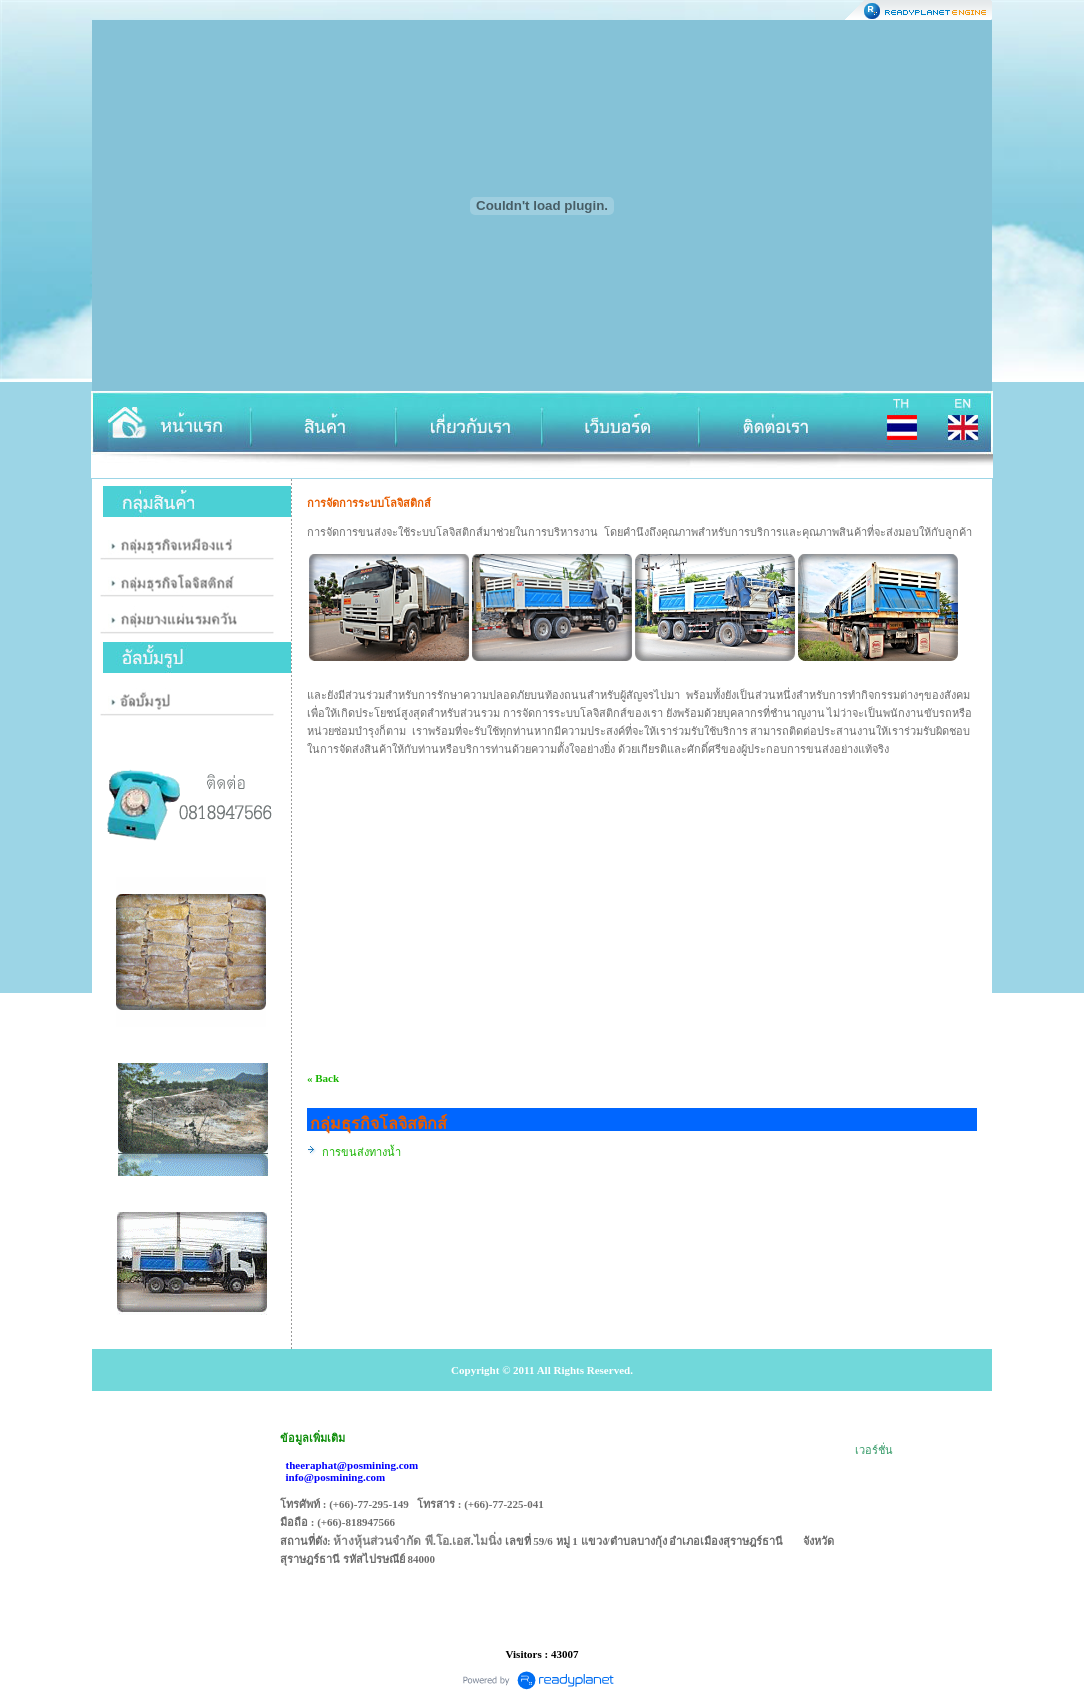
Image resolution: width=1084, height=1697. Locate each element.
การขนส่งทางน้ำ (361, 1152)
